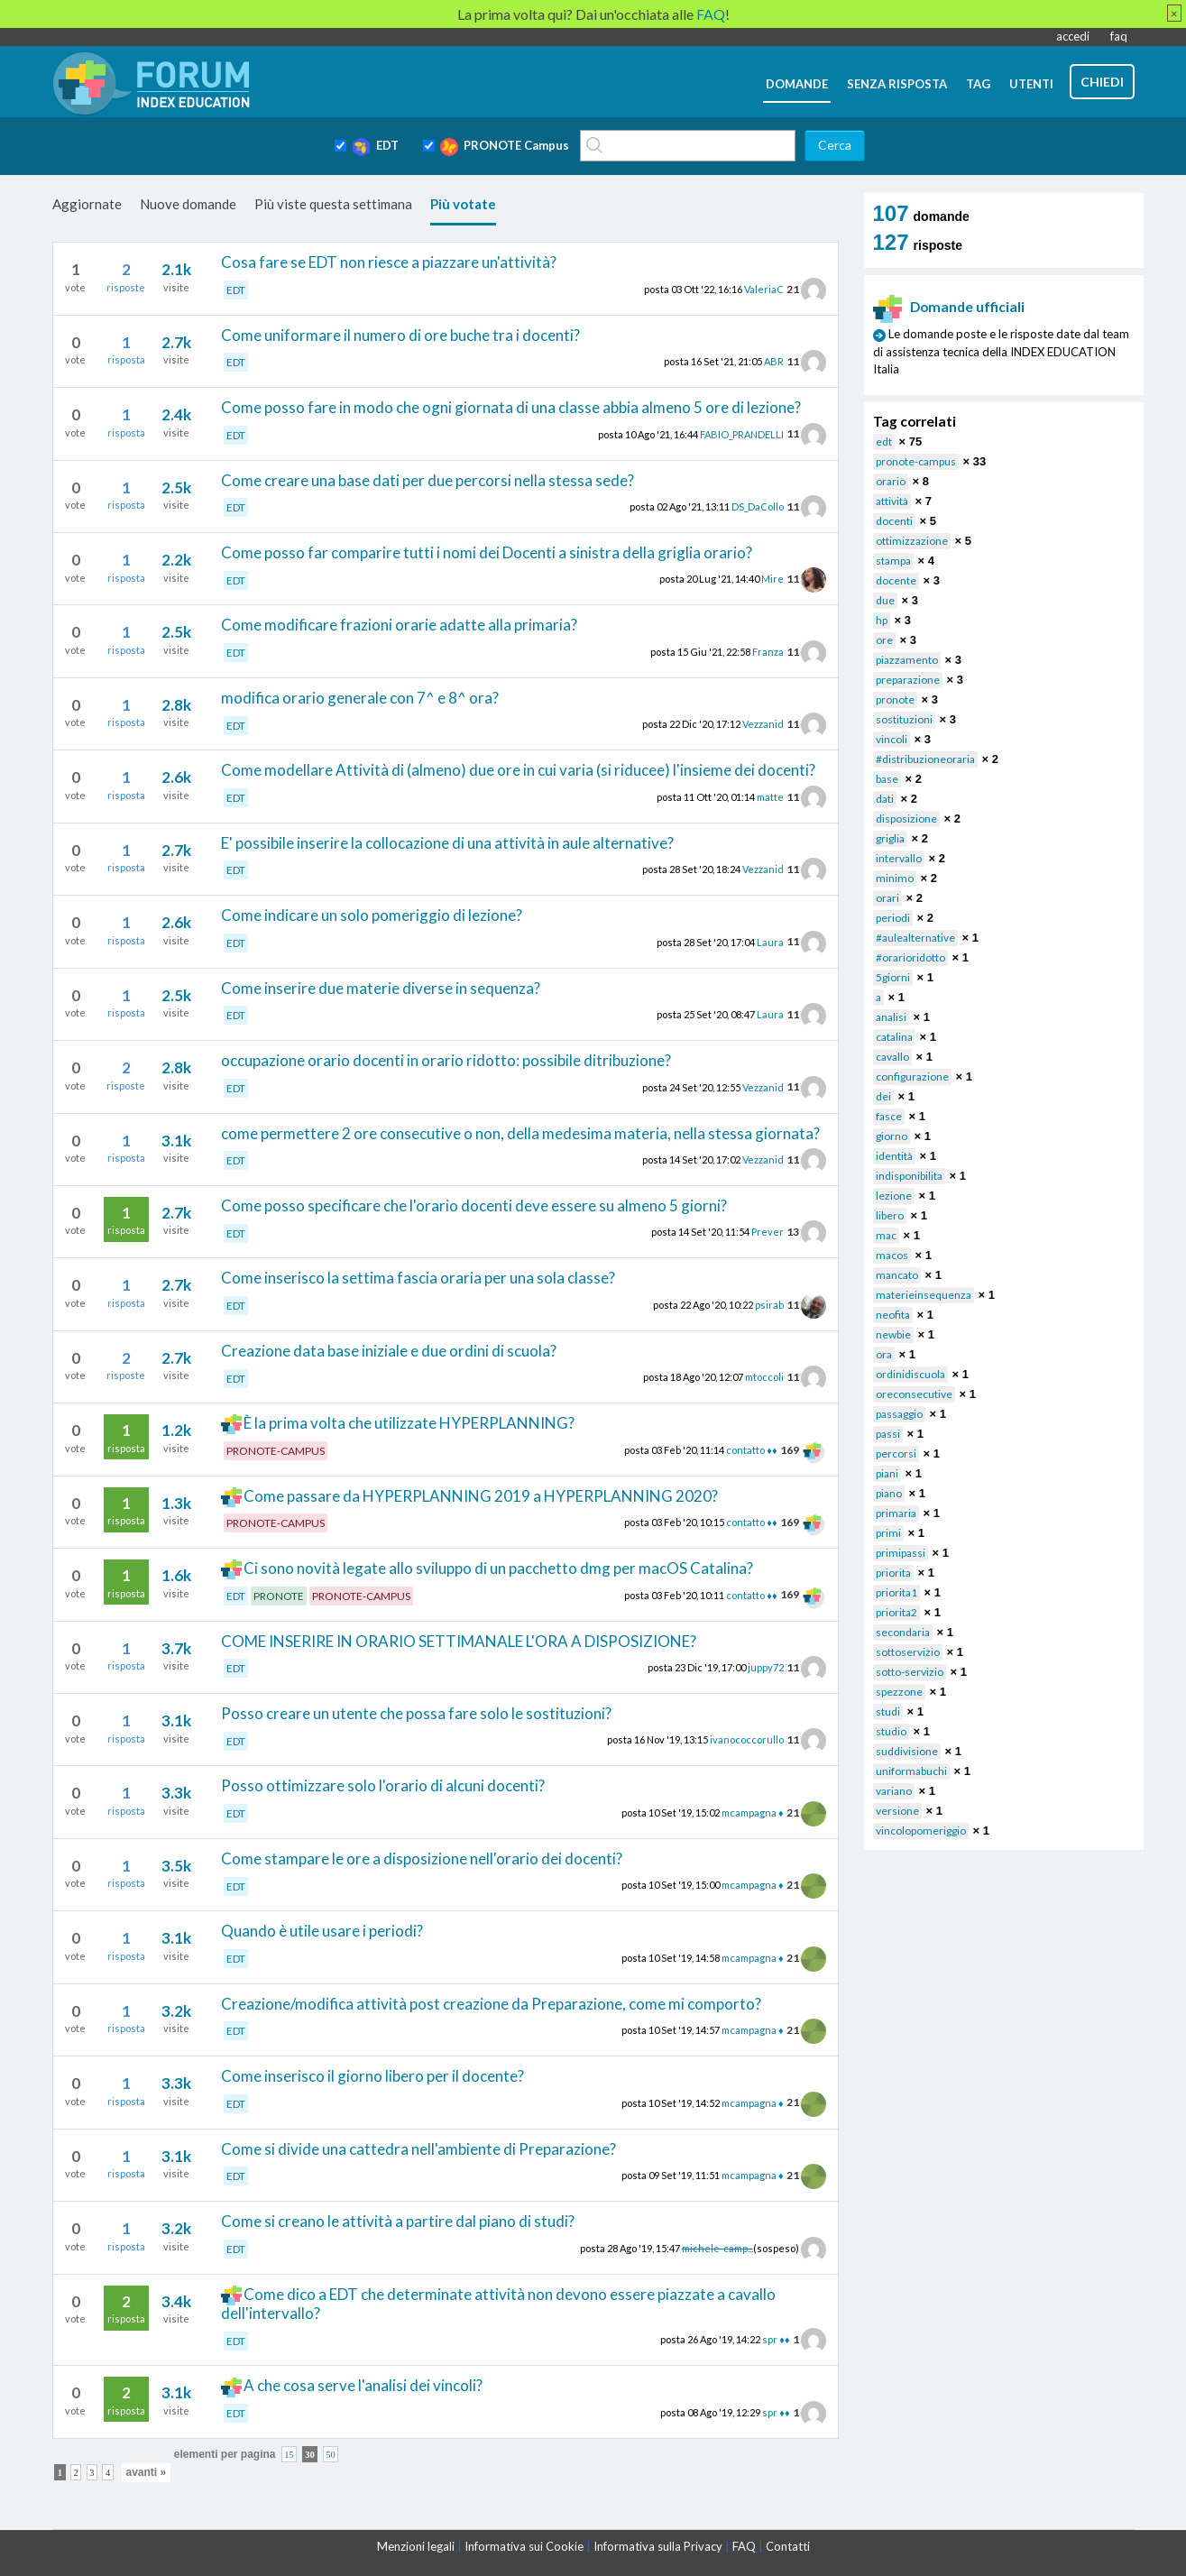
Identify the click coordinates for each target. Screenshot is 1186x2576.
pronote (895, 699)
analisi (891, 1017)
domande (797, 84)
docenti (894, 521)
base (887, 779)
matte (770, 797)
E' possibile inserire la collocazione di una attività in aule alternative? (447, 842)
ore (884, 640)
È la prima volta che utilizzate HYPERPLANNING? (409, 1422)
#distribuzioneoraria (925, 759)
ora (884, 1354)
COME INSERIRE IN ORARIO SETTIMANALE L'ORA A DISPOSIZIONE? (458, 1641)
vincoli (891, 739)
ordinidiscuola (910, 1374)
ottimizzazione (912, 540)
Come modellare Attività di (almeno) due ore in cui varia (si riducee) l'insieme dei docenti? (518, 769)
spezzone (899, 1691)
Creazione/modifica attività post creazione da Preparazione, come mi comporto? (491, 2003)
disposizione (906, 818)
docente (896, 580)
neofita (893, 1314)
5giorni (893, 977)
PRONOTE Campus (504, 147)
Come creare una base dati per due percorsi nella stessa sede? (427, 480)
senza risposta (897, 84)
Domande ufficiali (949, 307)
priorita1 (896, 1592)
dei (883, 1096)
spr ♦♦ (775, 2339)
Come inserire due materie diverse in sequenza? (380, 988)
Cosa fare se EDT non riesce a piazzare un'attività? (388, 262)
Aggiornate (87, 204)
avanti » (146, 2472)
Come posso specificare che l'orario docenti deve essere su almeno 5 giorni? (474, 1205)
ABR (774, 361)
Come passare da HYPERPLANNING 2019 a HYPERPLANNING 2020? (481, 1495)
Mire (772, 578)
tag (978, 84)
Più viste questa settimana (333, 204)
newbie (893, 1334)
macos (892, 1255)
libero (890, 1215)
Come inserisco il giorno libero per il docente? (372, 2075)
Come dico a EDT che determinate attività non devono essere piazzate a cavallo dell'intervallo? (499, 2304)
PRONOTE (278, 1596)
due (885, 600)
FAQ (744, 2546)
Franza (768, 652)
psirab (769, 1305)
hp (881, 620)
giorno (891, 1136)
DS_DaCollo (757, 506)
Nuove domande (188, 204)
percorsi (896, 1453)
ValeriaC (764, 289)
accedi (1072, 36)
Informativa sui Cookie (524, 2546)
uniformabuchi (911, 1771)
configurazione (912, 1076)
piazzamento (907, 660)
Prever (767, 1231)
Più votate (463, 204)
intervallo (899, 858)
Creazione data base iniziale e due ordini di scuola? (388, 1350)
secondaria (903, 1632)
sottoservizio (908, 1652)
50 (331, 2455)
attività (892, 501)
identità (894, 1156)
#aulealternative (915, 937)
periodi (893, 918)
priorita (893, 1572)
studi (888, 1711)
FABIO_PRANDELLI (742, 433)
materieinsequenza (923, 1295)
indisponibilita (909, 1175)
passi (888, 1433)
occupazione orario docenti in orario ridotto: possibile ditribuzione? (446, 1060)
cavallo (892, 1056)
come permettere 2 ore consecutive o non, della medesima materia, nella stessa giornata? (520, 1133)
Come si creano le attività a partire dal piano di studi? (398, 2221)
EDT (375, 147)
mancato (897, 1275)
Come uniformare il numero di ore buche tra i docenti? (400, 335)
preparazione (908, 679)
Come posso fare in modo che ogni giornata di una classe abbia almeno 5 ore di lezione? (511, 407)
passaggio (899, 1414)
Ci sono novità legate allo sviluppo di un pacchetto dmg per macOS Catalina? (498, 1568)
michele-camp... (717, 2247)
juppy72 (766, 1667)
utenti (1031, 84)
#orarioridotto (910, 957)
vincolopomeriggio (921, 1830)
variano (894, 1791)
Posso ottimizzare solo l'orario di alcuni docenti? (383, 1785)
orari (887, 898)
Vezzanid (763, 724)
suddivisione (907, 1751)
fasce (889, 1116)
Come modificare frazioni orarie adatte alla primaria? (399, 624)
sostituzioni (904, 719)
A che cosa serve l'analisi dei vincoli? (363, 2385)
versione (897, 1810)
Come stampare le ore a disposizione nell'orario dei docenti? (421, 1858)
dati (885, 798)
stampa (893, 560)
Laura (770, 941)
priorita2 (896, 1612)
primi (888, 1533)
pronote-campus (916, 461)
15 (289, 2455)
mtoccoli (764, 1377)
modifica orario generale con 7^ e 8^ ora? (360, 697)
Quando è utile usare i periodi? (322, 1930)
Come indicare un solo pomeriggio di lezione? (371, 915)
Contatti (788, 2546)
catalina (894, 1037)
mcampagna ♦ (753, 1812)
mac (886, 1235)
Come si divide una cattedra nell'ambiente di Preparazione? (418, 2148)
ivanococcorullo (747, 1739)
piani (887, 1473)
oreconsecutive (914, 1394)
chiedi (1102, 81)
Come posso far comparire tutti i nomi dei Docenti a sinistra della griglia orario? (486, 552)
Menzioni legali (416, 2546)
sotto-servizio (909, 1672)
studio (891, 1731)
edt (884, 441)
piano (889, 1493)
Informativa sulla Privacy (657, 2546)
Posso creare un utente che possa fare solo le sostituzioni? (416, 1713)
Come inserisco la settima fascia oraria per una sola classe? (418, 1277)
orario (891, 481)
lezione (894, 1195)
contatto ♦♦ (751, 1450)
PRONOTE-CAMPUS (275, 1451)
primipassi (900, 1552)
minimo (895, 878)
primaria (896, 1513)
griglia (890, 838)
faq (1118, 36)
